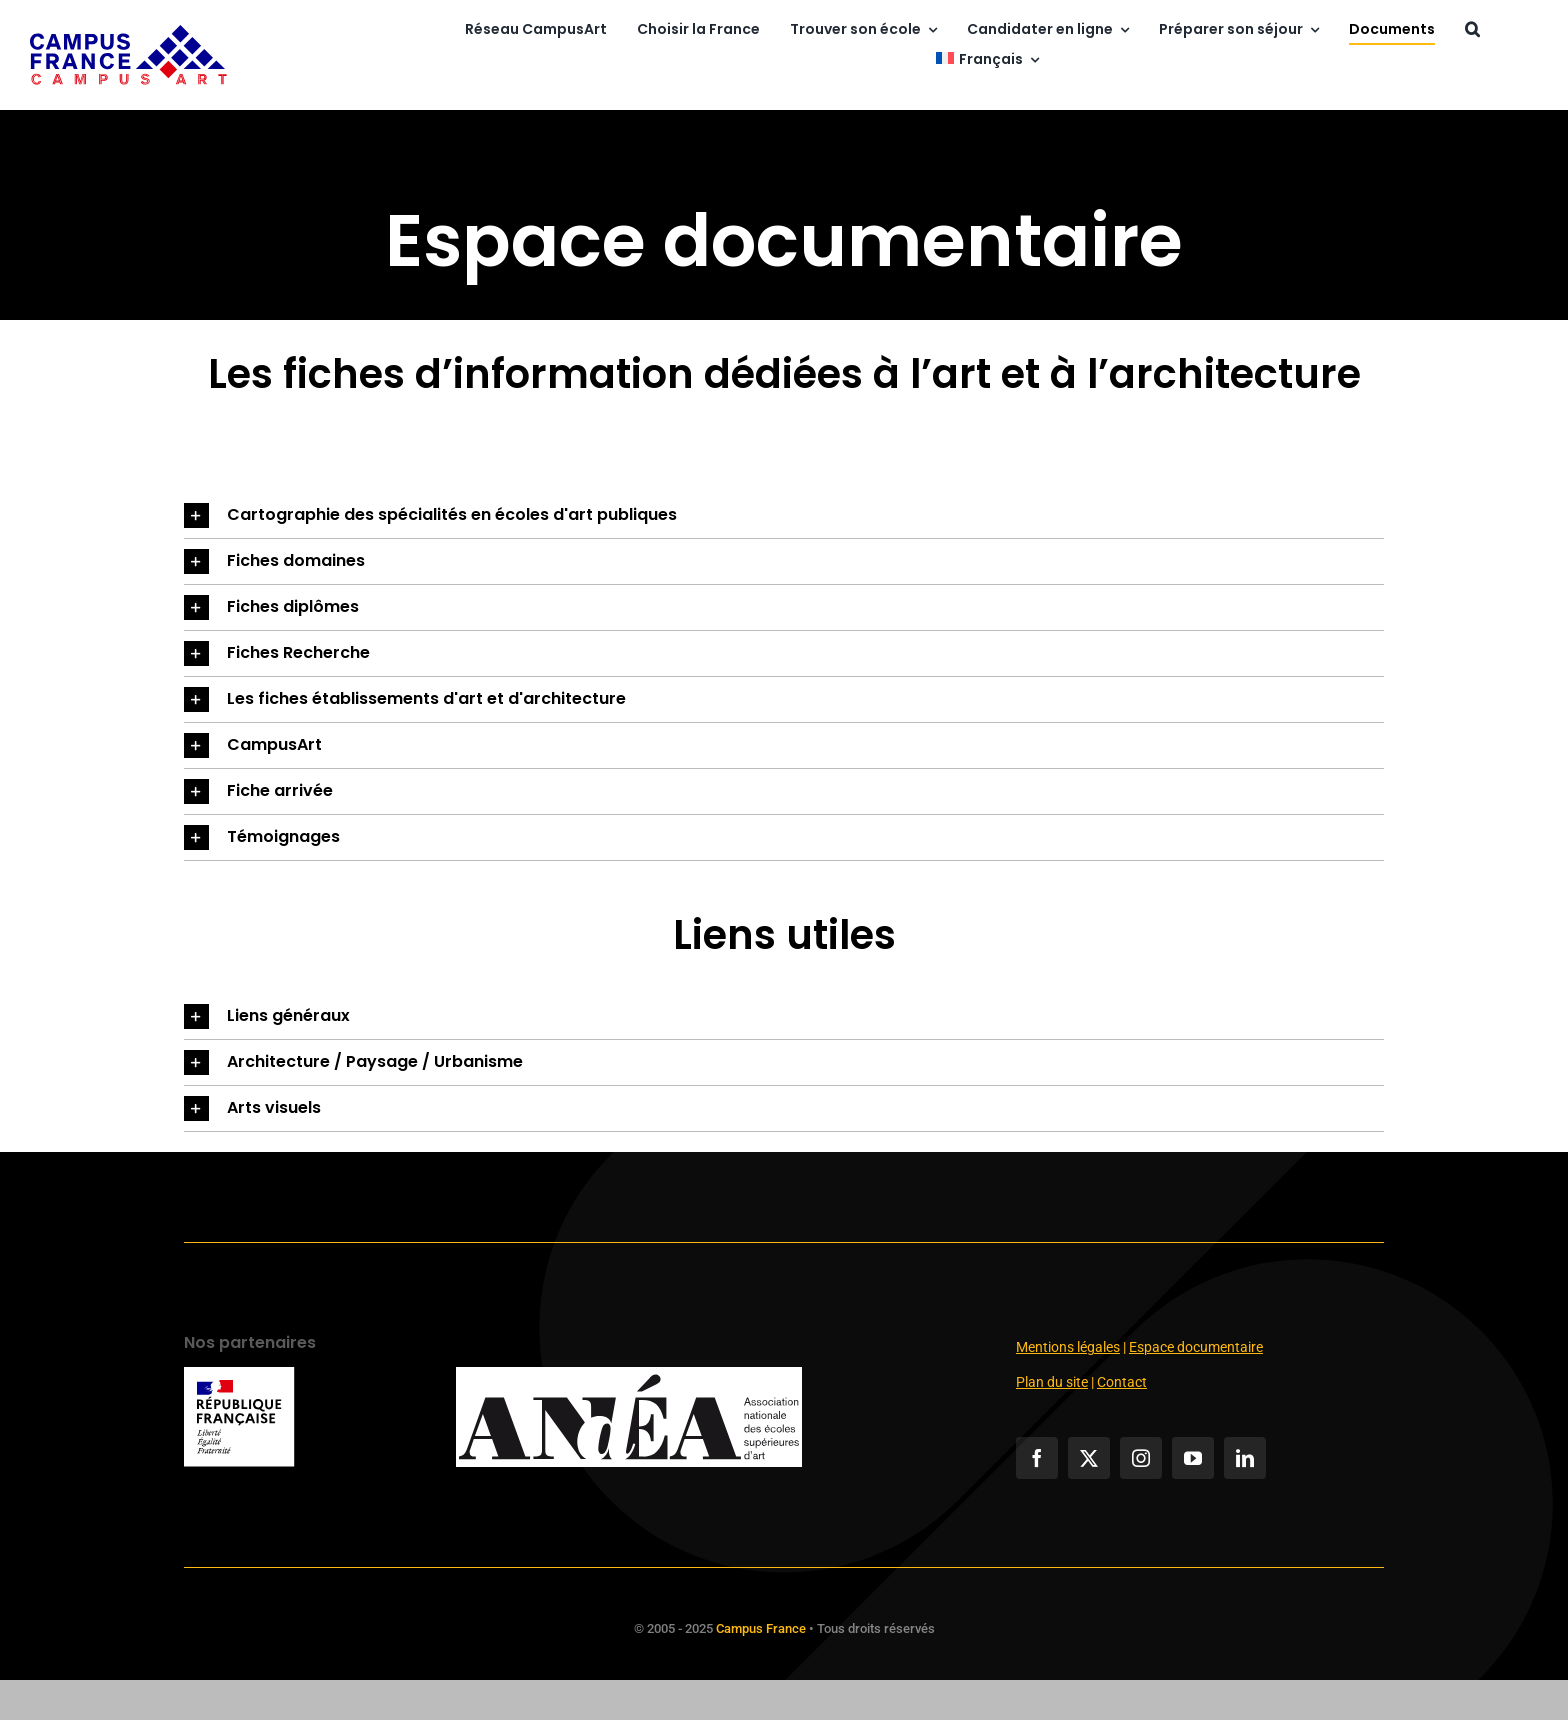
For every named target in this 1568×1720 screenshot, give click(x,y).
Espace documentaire (1196, 1347)
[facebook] (1037, 1458)
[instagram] (1141, 1458)
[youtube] (1193, 1458)
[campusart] (129, 32)
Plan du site (1052, 1382)
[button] (1472, 30)
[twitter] (1089, 1458)
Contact (1122, 1382)
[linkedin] (1245, 1458)
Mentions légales (1068, 1347)
